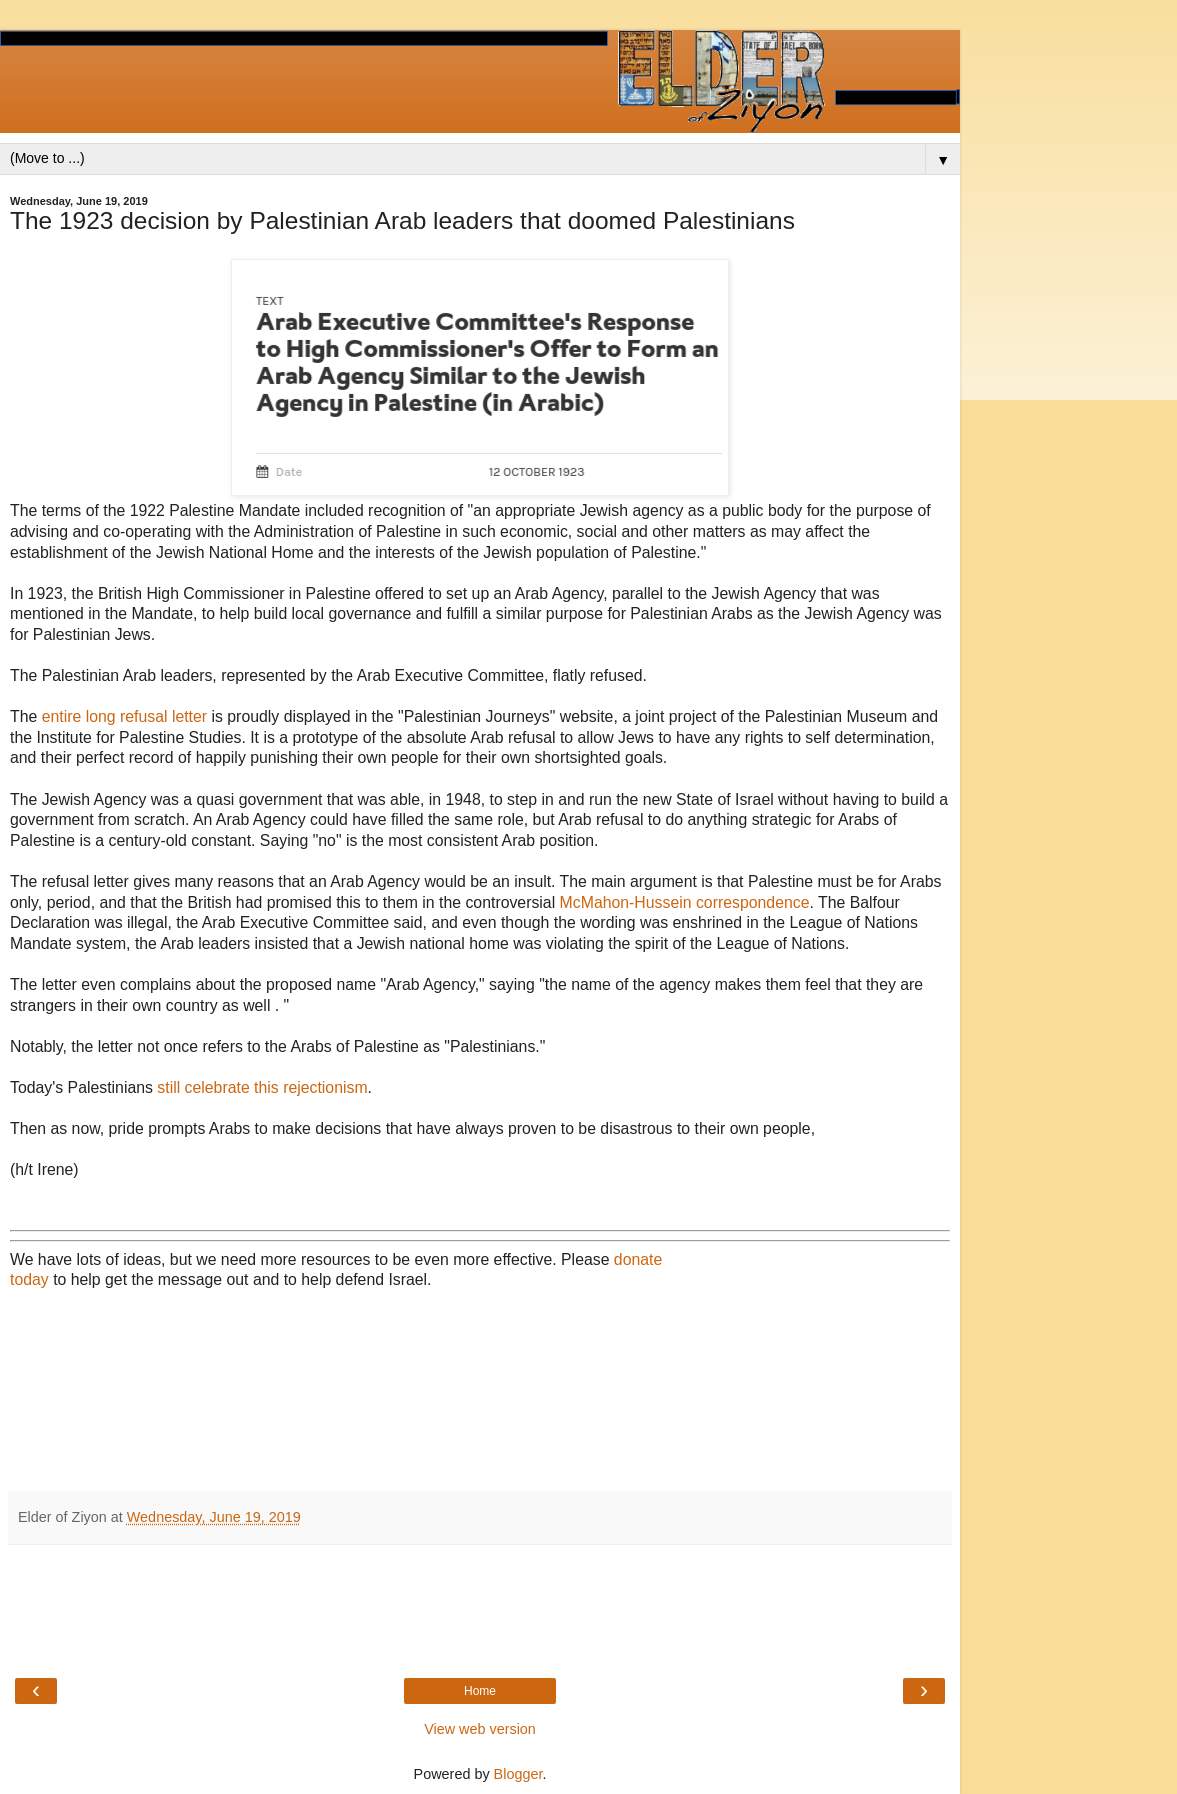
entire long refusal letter (124, 716)
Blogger (518, 1774)
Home (480, 1691)
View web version (480, 1729)
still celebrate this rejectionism (262, 1087)
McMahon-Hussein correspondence (685, 902)
